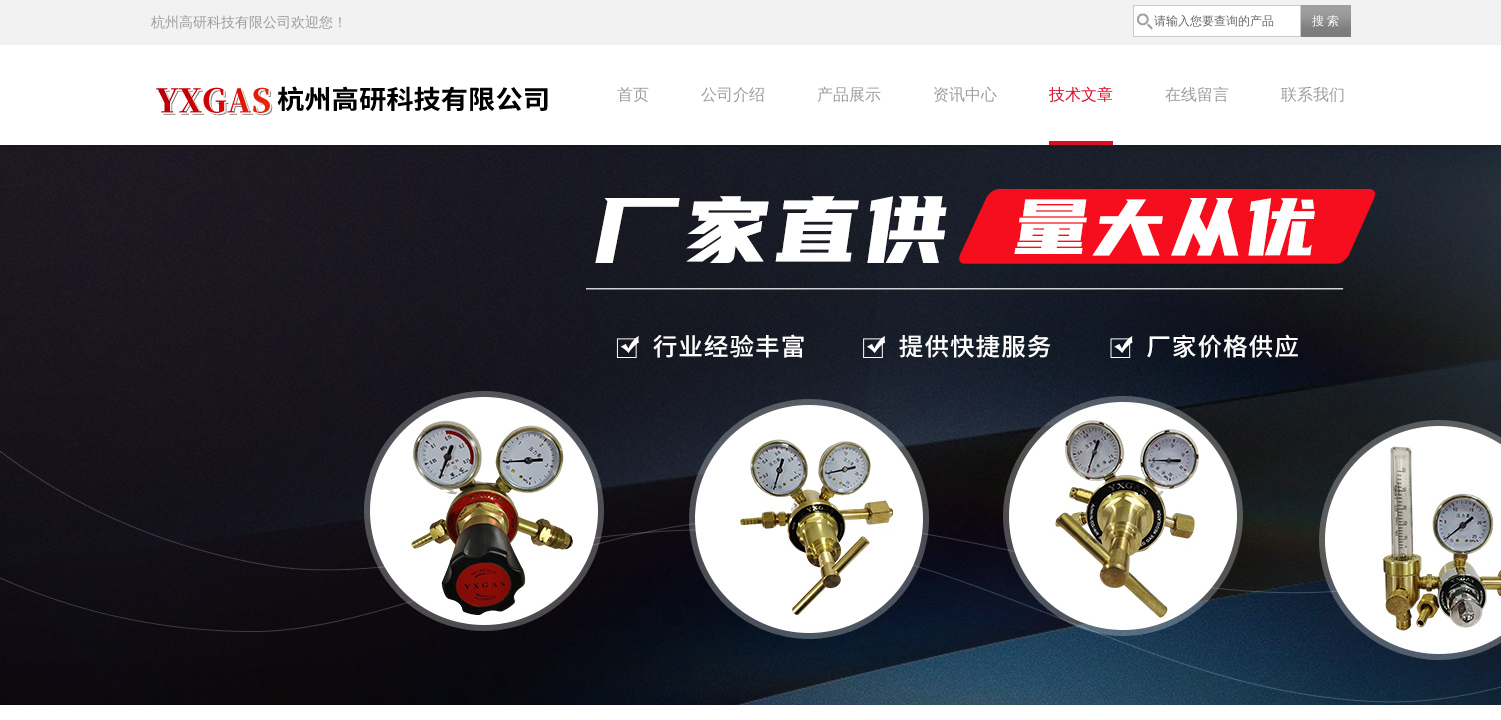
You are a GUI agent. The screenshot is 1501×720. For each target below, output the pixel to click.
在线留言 (1197, 94)
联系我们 (1313, 94)
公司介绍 (733, 94)
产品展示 (849, 94)
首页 (633, 94)
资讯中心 (965, 94)
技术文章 (1081, 94)
